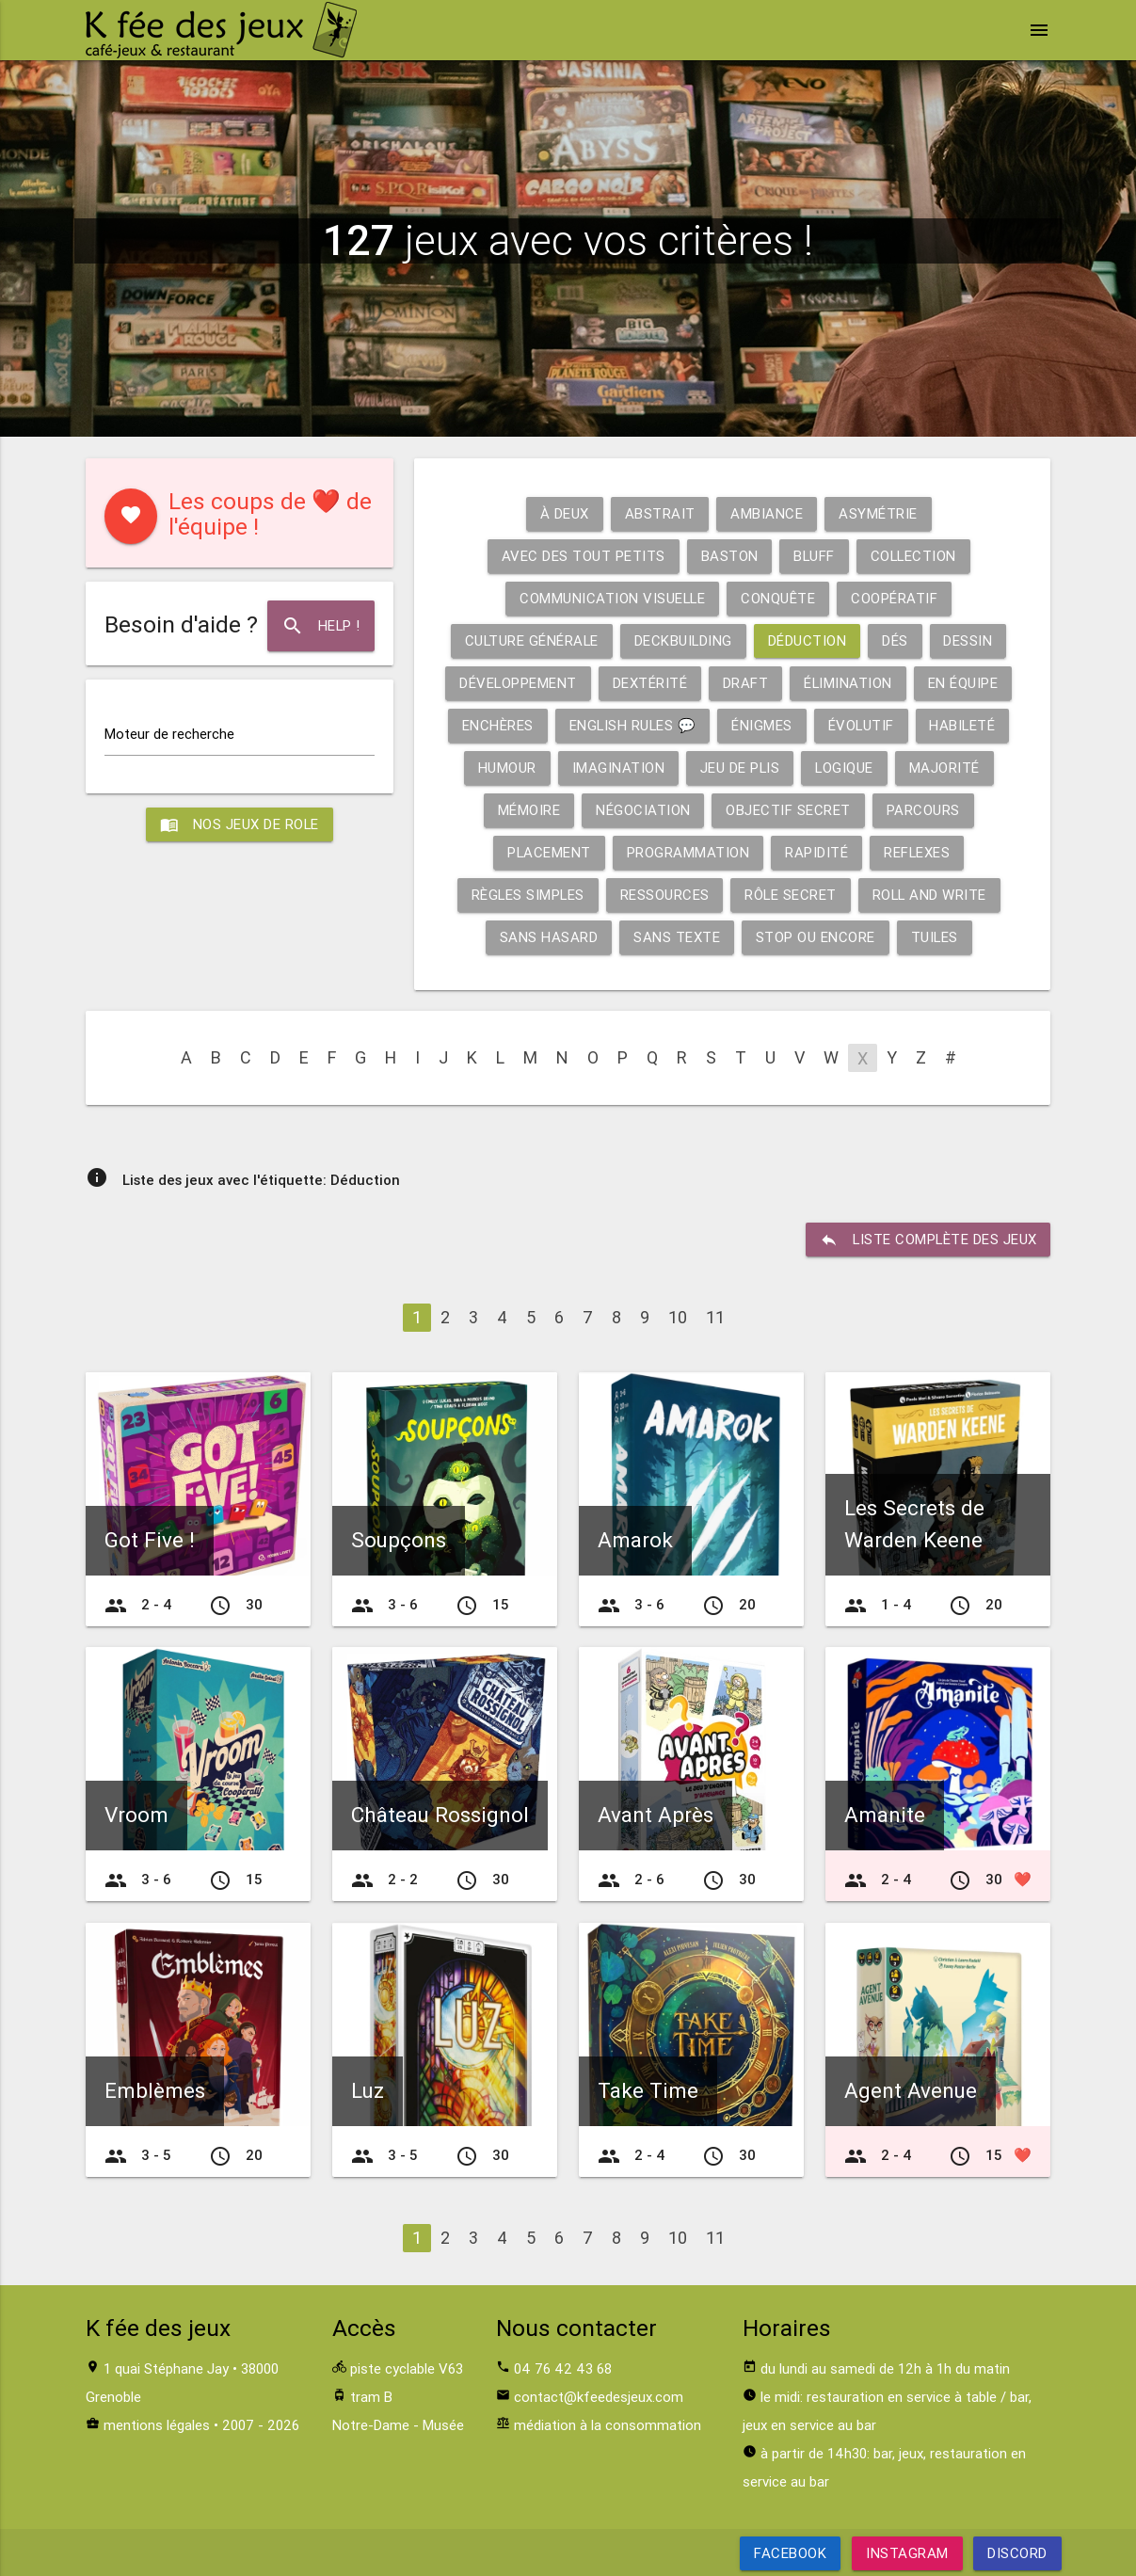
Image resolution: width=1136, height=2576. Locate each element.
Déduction (808, 640)
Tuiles (934, 937)
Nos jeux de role (239, 824)
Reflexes (917, 852)
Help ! (320, 625)
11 (715, 1317)
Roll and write (930, 895)
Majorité (945, 767)
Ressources (664, 895)
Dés (897, 640)
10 (677, 1317)
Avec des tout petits (582, 556)
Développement (517, 683)
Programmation (688, 852)
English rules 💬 (632, 725)
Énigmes (761, 725)
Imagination (617, 767)
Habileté (964, 725)
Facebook (790, 2553)
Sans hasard (548, 937)
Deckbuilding (683, 640)
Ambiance (766, 513)
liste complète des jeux (927, 1239)
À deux (563, 513)
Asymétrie (878, 513)
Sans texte (675, 937)
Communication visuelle (612, 598)
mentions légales (157, 2425)
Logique (844, 767)
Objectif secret (788, 810)
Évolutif (861, 725)
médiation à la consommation (607, 2425)
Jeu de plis (739, 767)
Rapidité (816, 852)
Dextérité (649, 683)
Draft (746, 683)
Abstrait (659, 513)
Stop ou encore (814, 937)
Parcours (923, 810)
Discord (1017, 2553)
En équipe (964, 683)
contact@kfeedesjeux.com (598, 2397)
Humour (505, 767)
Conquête (779, 598)
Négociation (643, 810)
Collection (913, 556)
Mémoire (528, 810)
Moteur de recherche (169, 734)
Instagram (907, 2553)
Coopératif (895, 598)
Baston (728, 556)
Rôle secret (791, 895)
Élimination (848, 683)
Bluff (813, 556)
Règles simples (526, 895)
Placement (548, 852)
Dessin (969, 640)
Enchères (496, 725)
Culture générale (531, 640)
